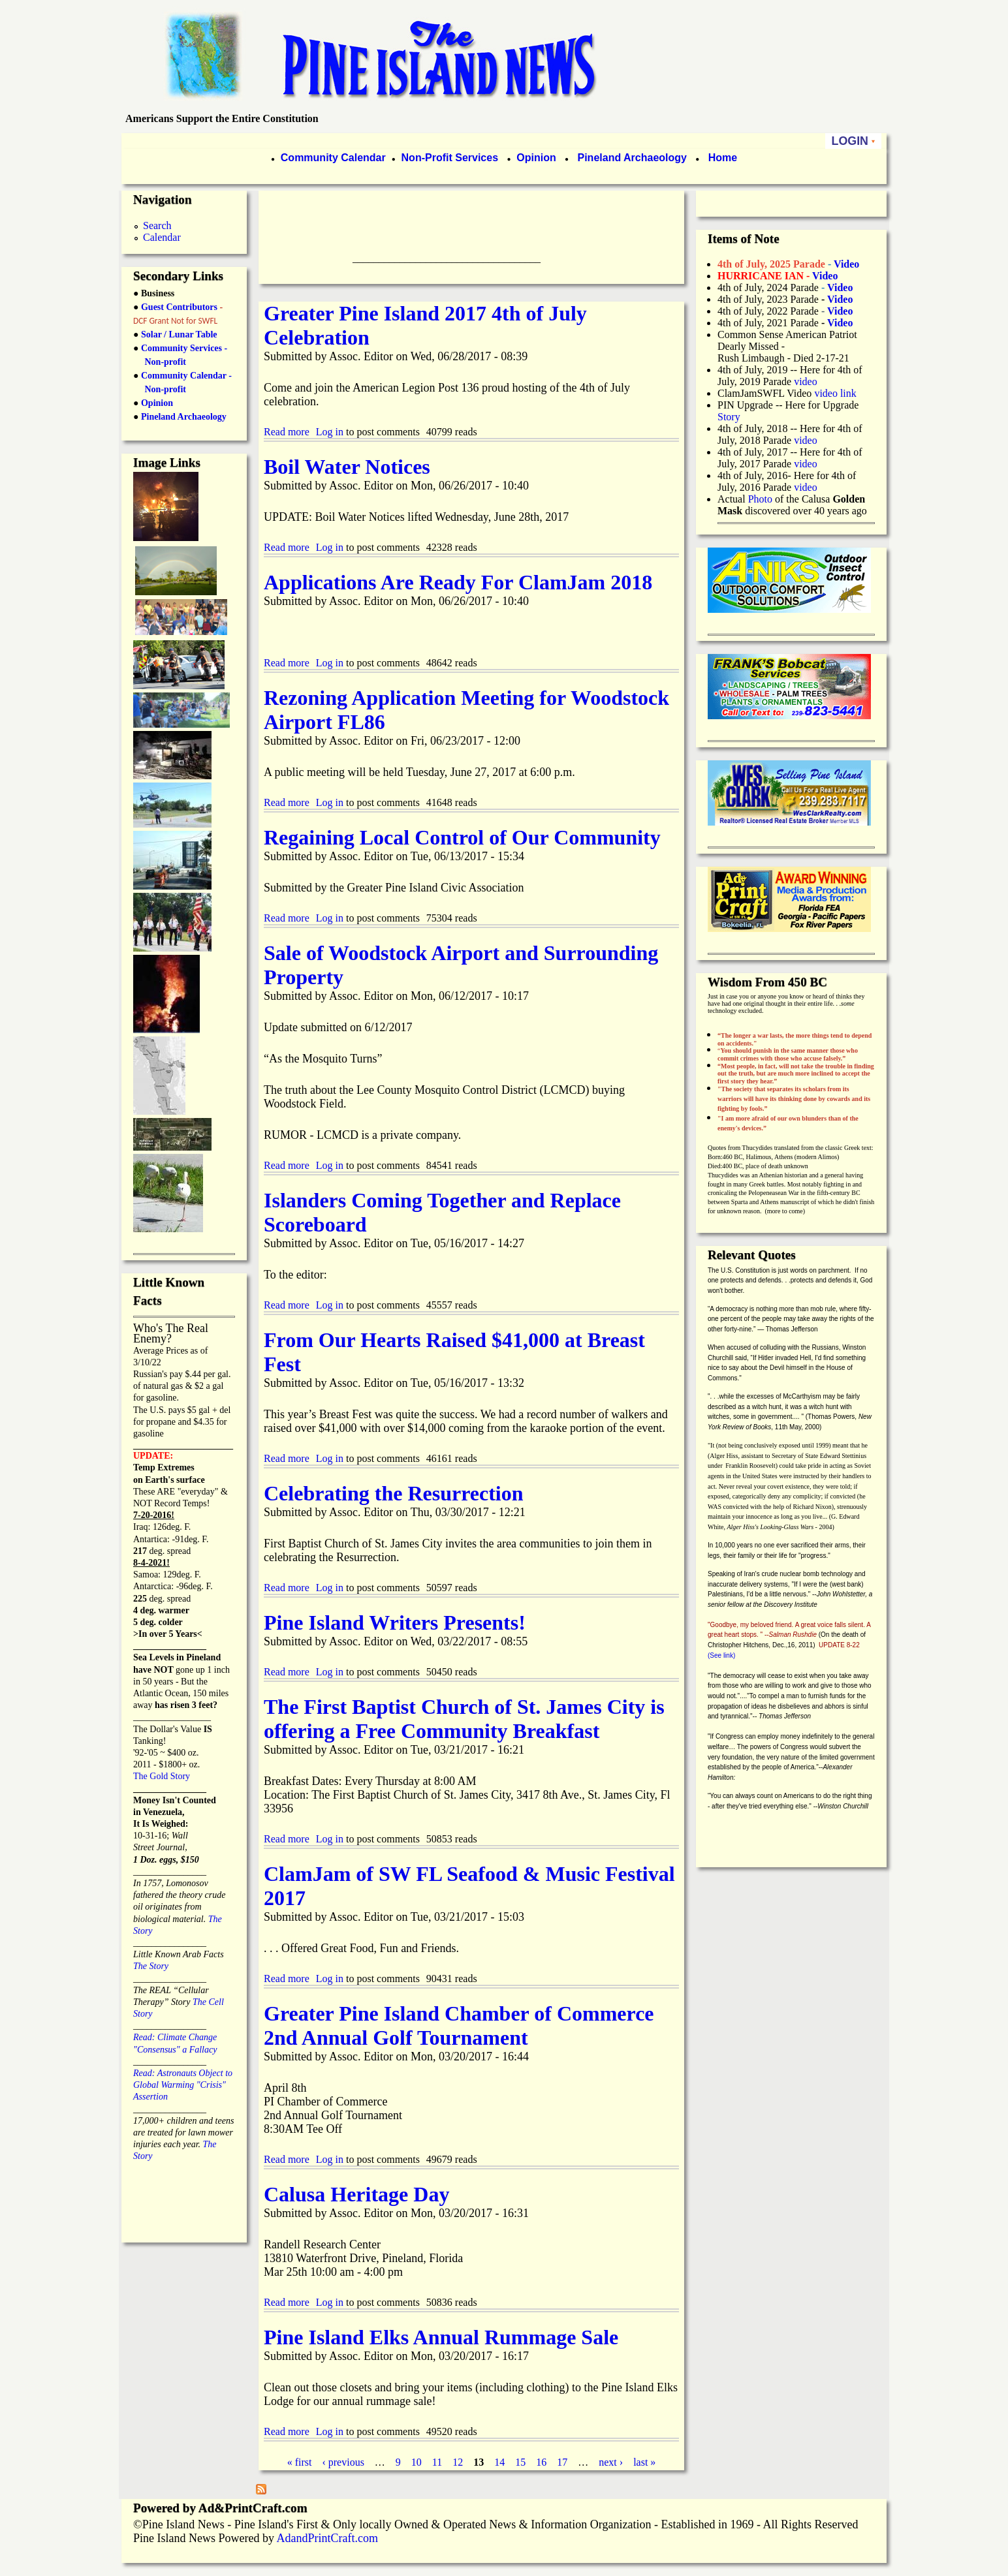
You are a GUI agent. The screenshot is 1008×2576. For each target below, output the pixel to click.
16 (541, 2462)
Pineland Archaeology (631, 157)
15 (520, 2462)
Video (840, 311)
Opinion (535, 157)
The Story (150, 1966)
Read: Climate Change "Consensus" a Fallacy (175, 2037)
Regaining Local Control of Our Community (462, 837)
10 (416, 2462)
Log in (329, 431)
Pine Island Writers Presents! (395, 1622)
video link (835, 393)
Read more (286, 431)
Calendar (162, 237)
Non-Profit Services (450, 157)
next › (611, 2462)
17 (562, 2462)
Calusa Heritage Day (356, 2194)
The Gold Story (161, 1776)
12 (457, 2462)
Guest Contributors (177, 307)
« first (299, 2462)
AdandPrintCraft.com (326, 2538)
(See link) (721, 1655)
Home (722, 157)
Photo (760, 498)
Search (157, 225)
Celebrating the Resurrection (394, 1493)
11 (437, 2462)
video (805, 381)
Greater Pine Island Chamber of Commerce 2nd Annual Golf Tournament (459, 2025)
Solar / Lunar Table (179, 334)
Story (728, 416)
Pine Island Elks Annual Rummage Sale (441, 2337)
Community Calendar (333, 157)
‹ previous (343, 2462)
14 (499, 2462)
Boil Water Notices (347, 466)
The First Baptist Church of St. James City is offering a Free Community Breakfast (464, 1719)
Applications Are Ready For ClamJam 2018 (458, 582)
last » (644, 2462)
